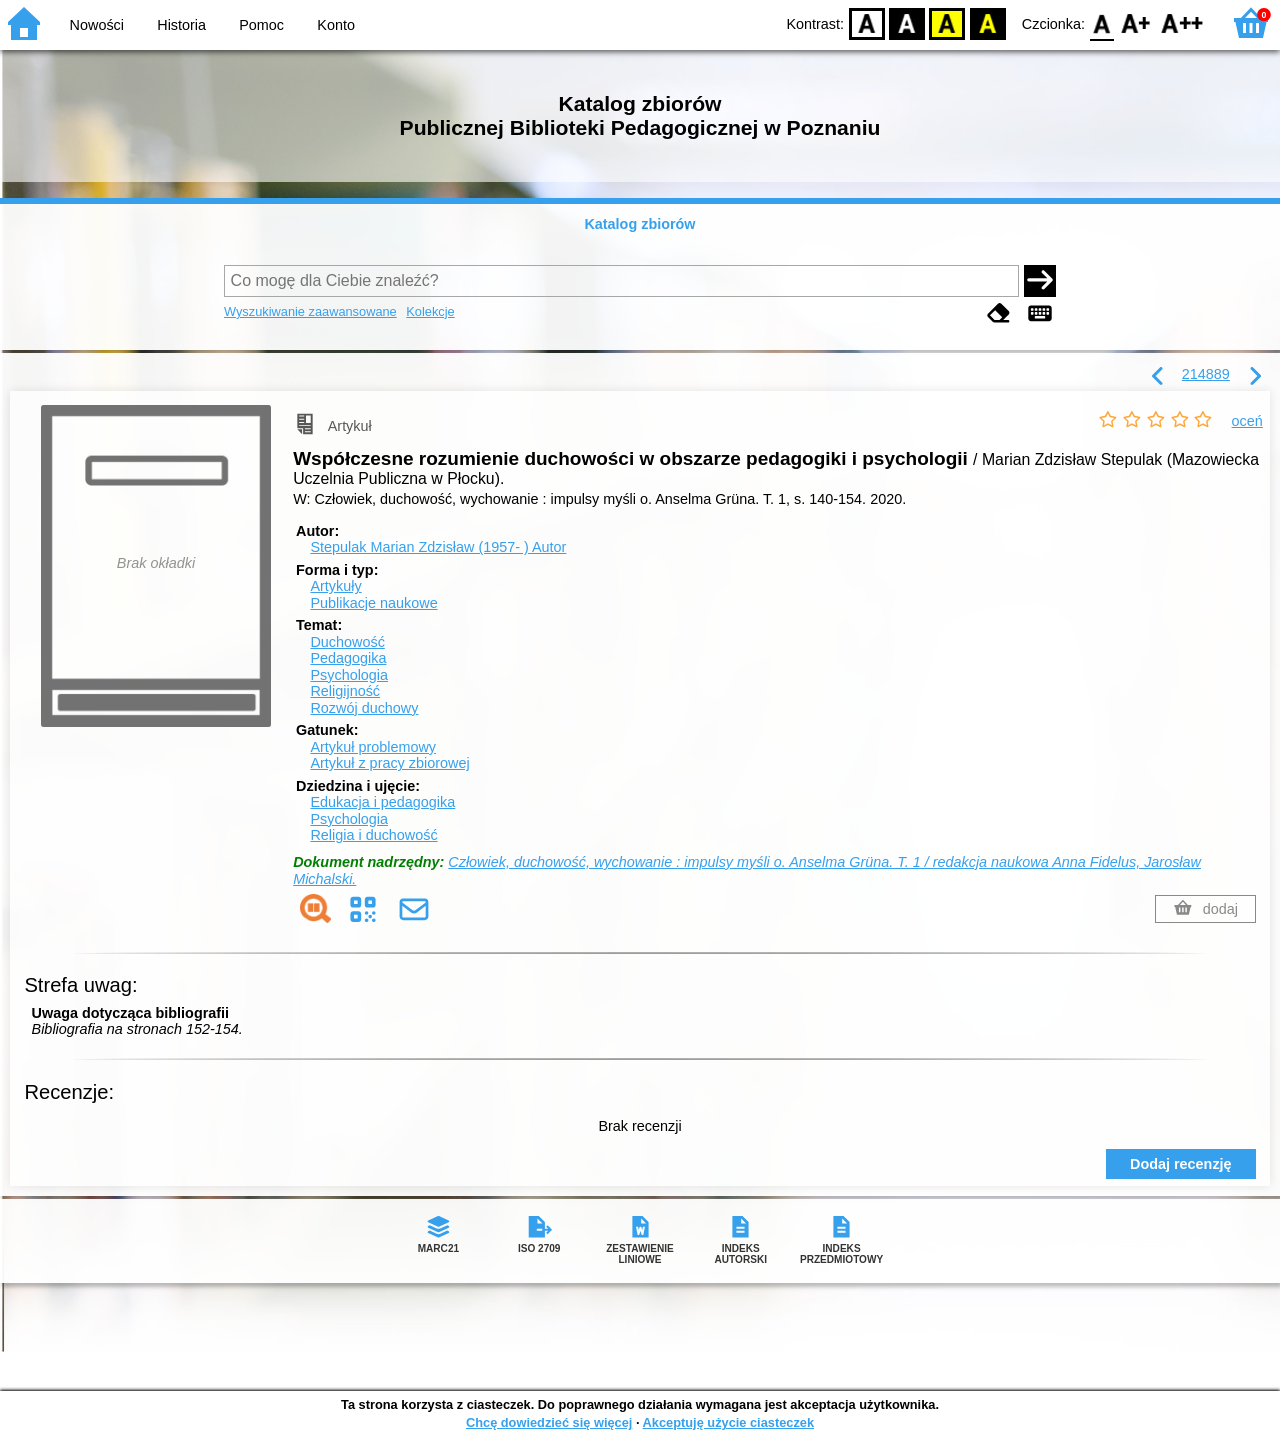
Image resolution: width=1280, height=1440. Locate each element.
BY (987, 22)
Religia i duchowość (373, 835)
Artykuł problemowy (373, 747)
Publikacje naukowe (373, 603)
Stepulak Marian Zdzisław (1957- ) (438, 547)
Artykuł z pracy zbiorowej (389, 763)
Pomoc (261, 25)
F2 (1182, 22)
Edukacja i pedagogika (382, 802)
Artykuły (335, 586)
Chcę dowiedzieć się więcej (549, 1422)
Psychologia (349, 675)
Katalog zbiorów (639, 224)
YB (947, 22)
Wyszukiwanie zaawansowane (310, 311)
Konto (336, 25)
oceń (1247, 421)
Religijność (345, 691)
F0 (1101, 22)
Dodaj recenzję (1181, 1164)
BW (907, 22)
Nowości (97, 25)
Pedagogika (348, 658)
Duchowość (347, 642)
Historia (181, 25)
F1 (1136, 22)
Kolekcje (430, 311)
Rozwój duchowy (364, 708)
